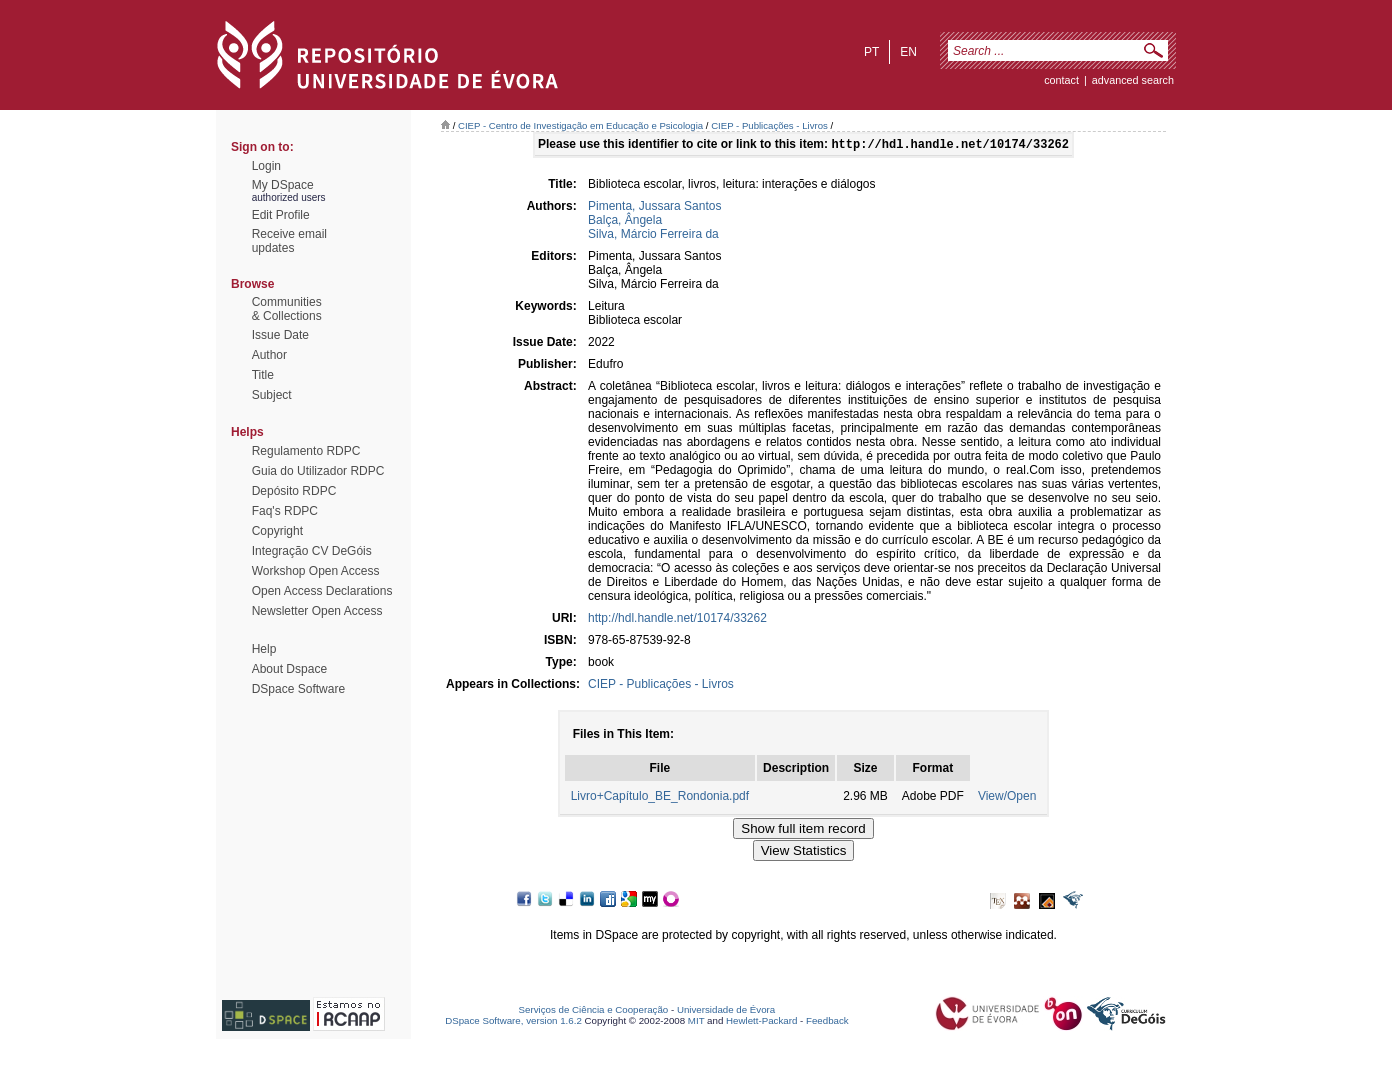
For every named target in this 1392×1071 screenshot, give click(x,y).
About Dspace (289, 669)
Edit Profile (281, 215)
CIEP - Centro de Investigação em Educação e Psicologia (580, 125)
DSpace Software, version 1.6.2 (513, 1022)
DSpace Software (298, 689)
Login (266, 166)
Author (269, 355)
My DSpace (283, 185)
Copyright (277, 531)
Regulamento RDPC (306, 451)
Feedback (827, 1022)
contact (1061, 80)
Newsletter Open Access (317, 611)
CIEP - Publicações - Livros (769, 125)
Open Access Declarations (322, 591)
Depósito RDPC (294, 491)
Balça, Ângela (625, 222)
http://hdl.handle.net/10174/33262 (677, 620)
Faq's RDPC (285, 511)
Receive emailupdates (289, 241)
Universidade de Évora (726, 1011)
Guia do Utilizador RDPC (318, 471)
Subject (272, 395)
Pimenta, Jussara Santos (654, 208)
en (908, 52)
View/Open (1007, 798)
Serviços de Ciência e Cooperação (594, 1011)
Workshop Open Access (316, 571)
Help (264, 649)
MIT (696, 1022)
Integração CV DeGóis (312, 551)
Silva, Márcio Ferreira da (653, 236)
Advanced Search (1133, 80)
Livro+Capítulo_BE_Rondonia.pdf (660, 798)
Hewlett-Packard (761, 1022)
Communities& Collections (287, 309)
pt (871, 52)
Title (263, 375)
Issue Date (280, 335)
